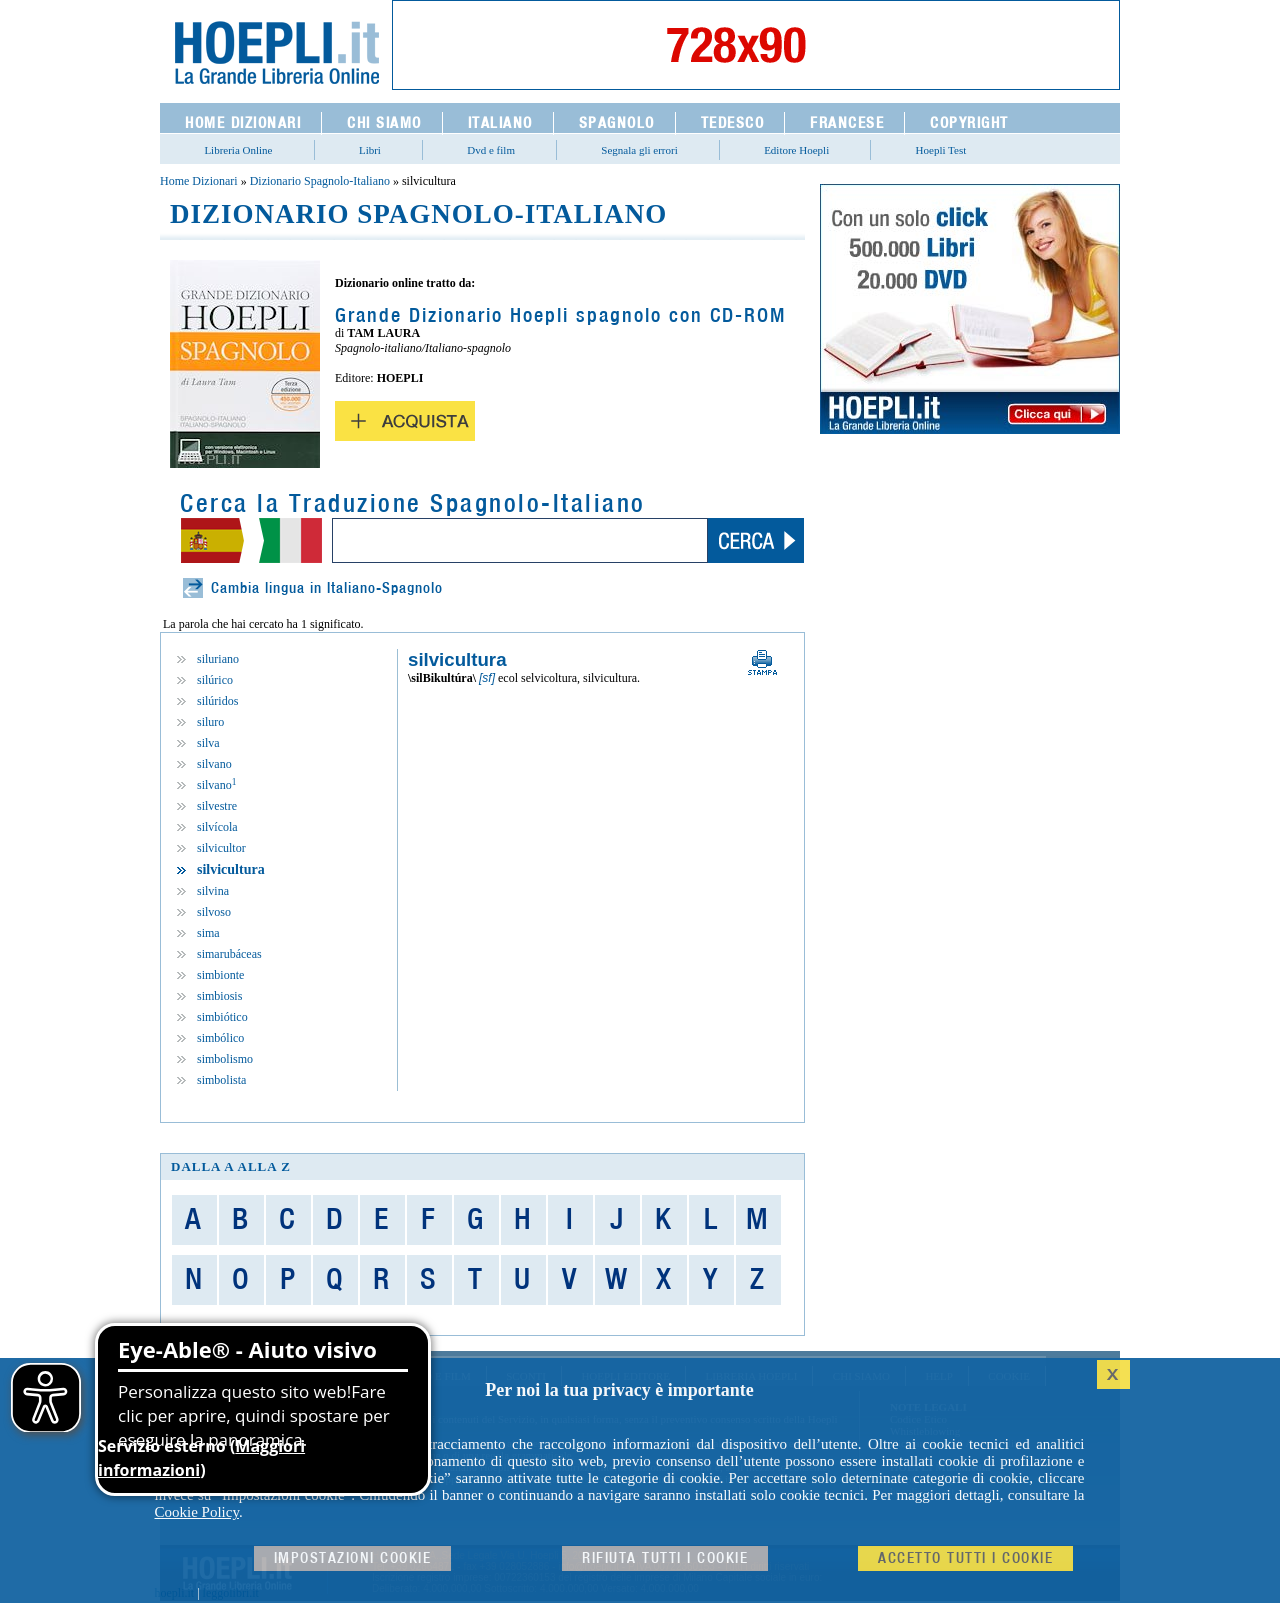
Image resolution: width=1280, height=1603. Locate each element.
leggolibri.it (231, 1593)
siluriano (218, 659)
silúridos (217, 701)
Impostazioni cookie (353, 1558)
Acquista (405, 421)
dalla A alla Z (231, 1166)
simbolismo (225, 1059)
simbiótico (222, 1017)
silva (208, 743)
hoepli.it (175, 1593)
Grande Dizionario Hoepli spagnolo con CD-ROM (560, 316)
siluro (210, 722)
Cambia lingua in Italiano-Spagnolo (327, 588)
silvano (214, 764)
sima (208, 933)
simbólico (220, 1038)
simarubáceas (229, 954)
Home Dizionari (199, 181)
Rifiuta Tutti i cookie (665, 1558)
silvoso (214, 912)
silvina (213, 891)
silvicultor (221, 848)
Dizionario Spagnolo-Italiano (320, 181)
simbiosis (219, 996)
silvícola (217, 827)
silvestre (217, 806)
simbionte (220, 975)
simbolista (221, 1080)
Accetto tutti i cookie (965, 1558)
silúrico (215, 680)
